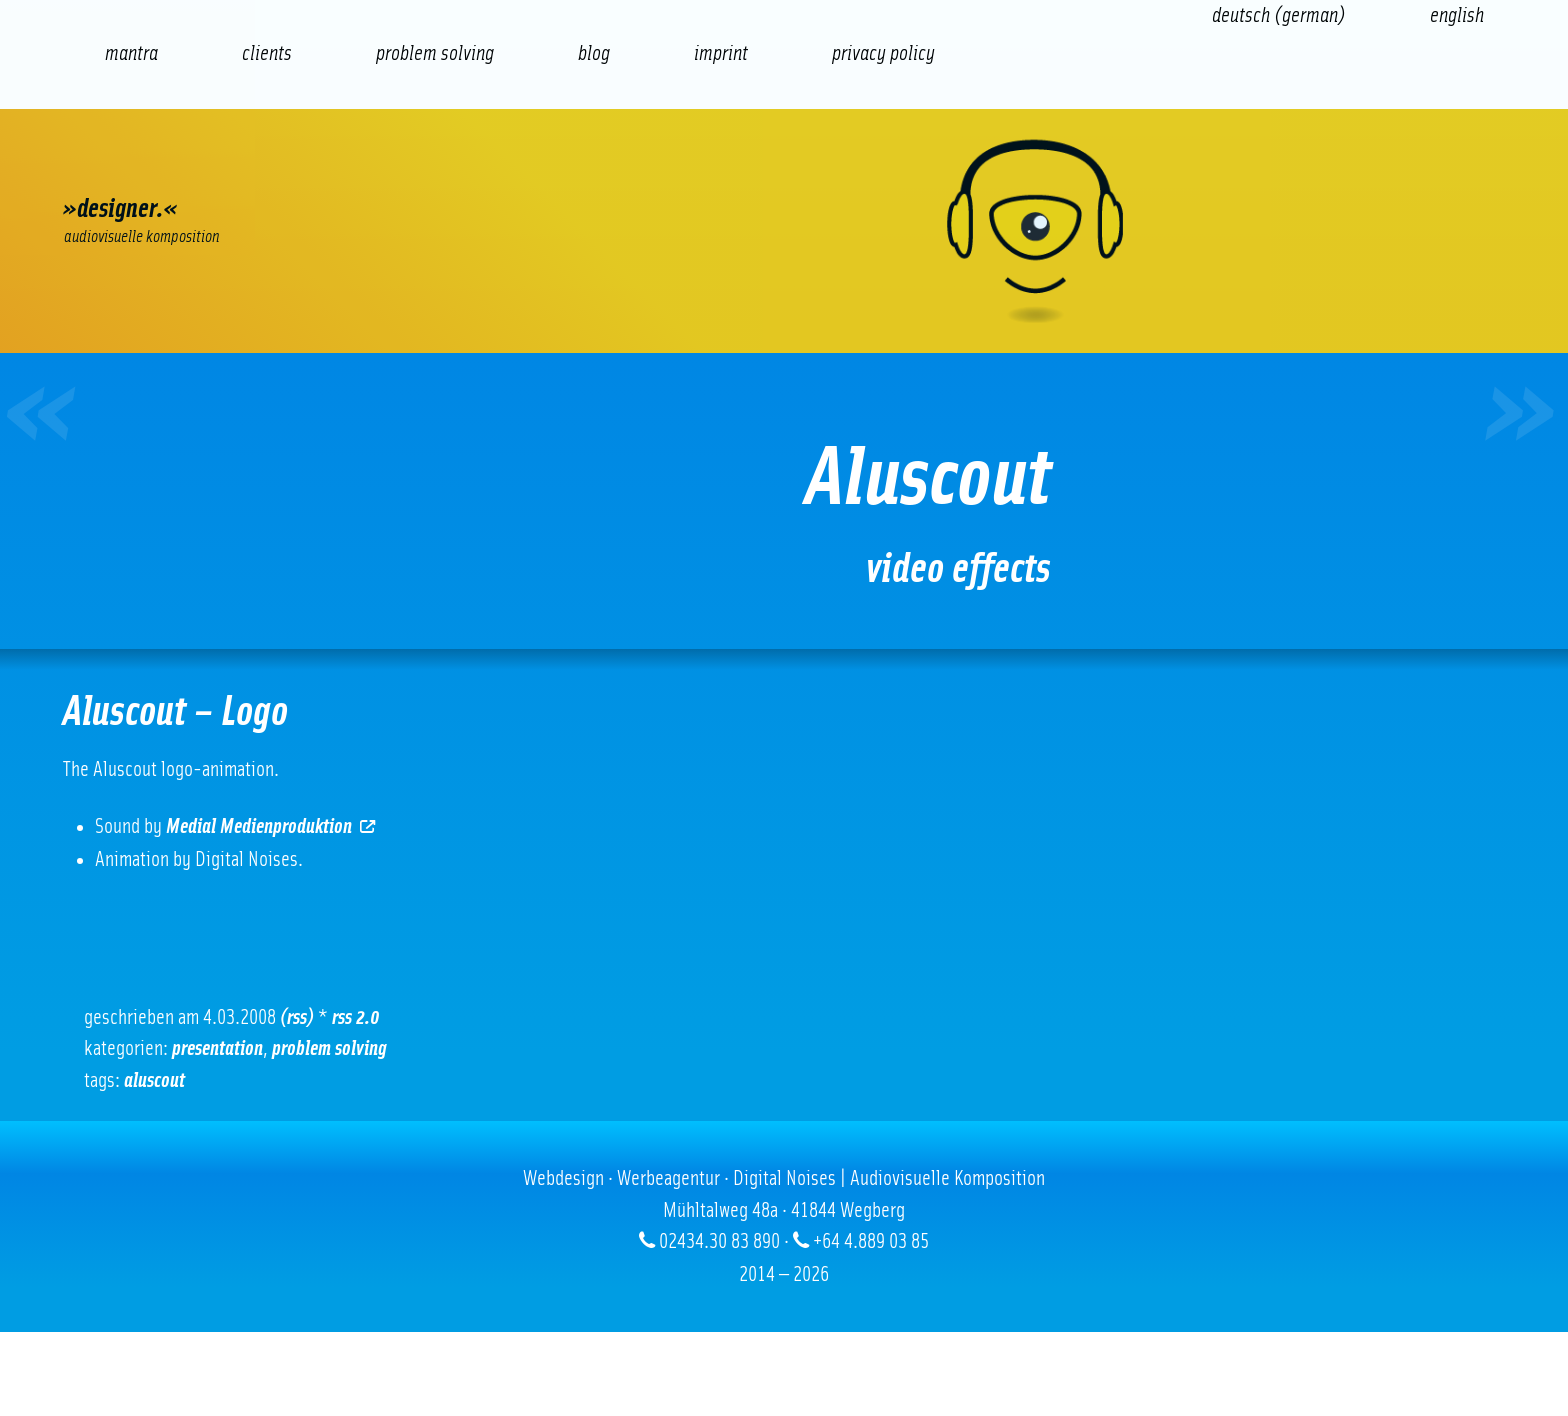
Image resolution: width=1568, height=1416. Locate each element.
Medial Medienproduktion (272, 826)
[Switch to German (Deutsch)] (1279, 15)
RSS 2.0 (356, 1017)
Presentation (217, 1048)
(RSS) (297, 1017)
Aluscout (154, 1080)
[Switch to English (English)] (1457, 15)
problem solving (329, 1048)
